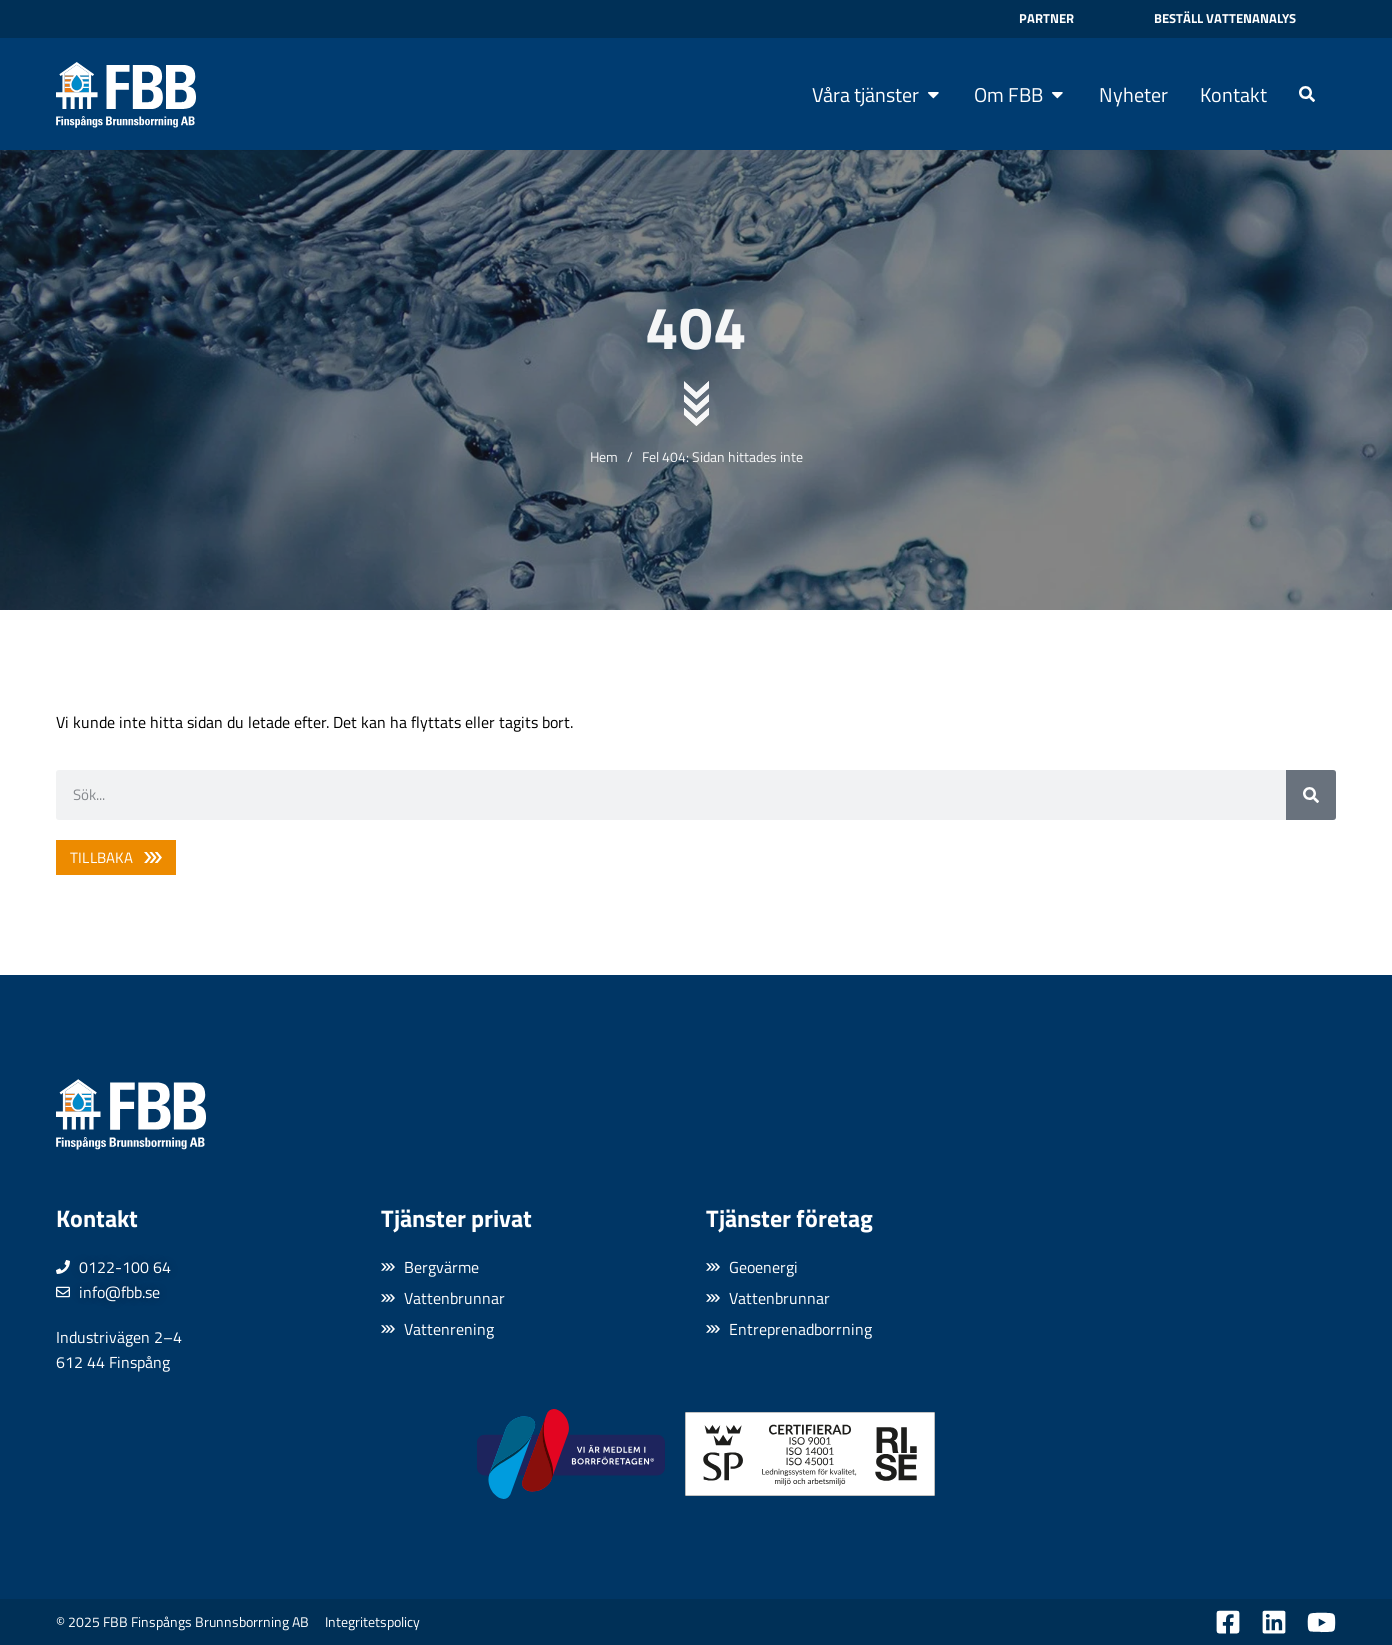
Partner (1046, 18)
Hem (604, 456)
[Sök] (1311, 795)
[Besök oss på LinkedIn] (1274, 1622)
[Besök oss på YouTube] (1321, 1622)
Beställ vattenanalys (1225, 18)
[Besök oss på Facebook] (1228, 1622)
